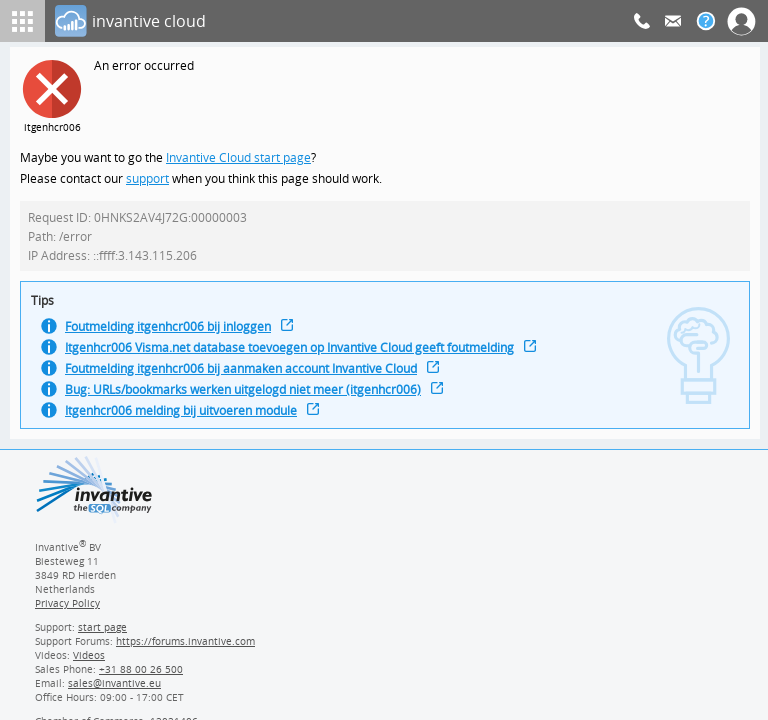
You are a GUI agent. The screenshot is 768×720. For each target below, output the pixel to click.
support (148, 180)
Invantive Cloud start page (241, 158)
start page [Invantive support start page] (103, 634)
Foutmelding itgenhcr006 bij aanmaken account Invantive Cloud (249, 377)
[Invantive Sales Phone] (138, 676)
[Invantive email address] (111, 690)
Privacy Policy (67, 610)
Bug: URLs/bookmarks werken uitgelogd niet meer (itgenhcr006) (250, 399)
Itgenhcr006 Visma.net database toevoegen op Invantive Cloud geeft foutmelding (299, 355)
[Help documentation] (706, 21)
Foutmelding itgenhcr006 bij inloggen (172, 333)
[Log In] (344, 21)
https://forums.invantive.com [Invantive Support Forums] (186, 648)
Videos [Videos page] (88, 662)
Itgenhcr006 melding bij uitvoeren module (186, 421)
